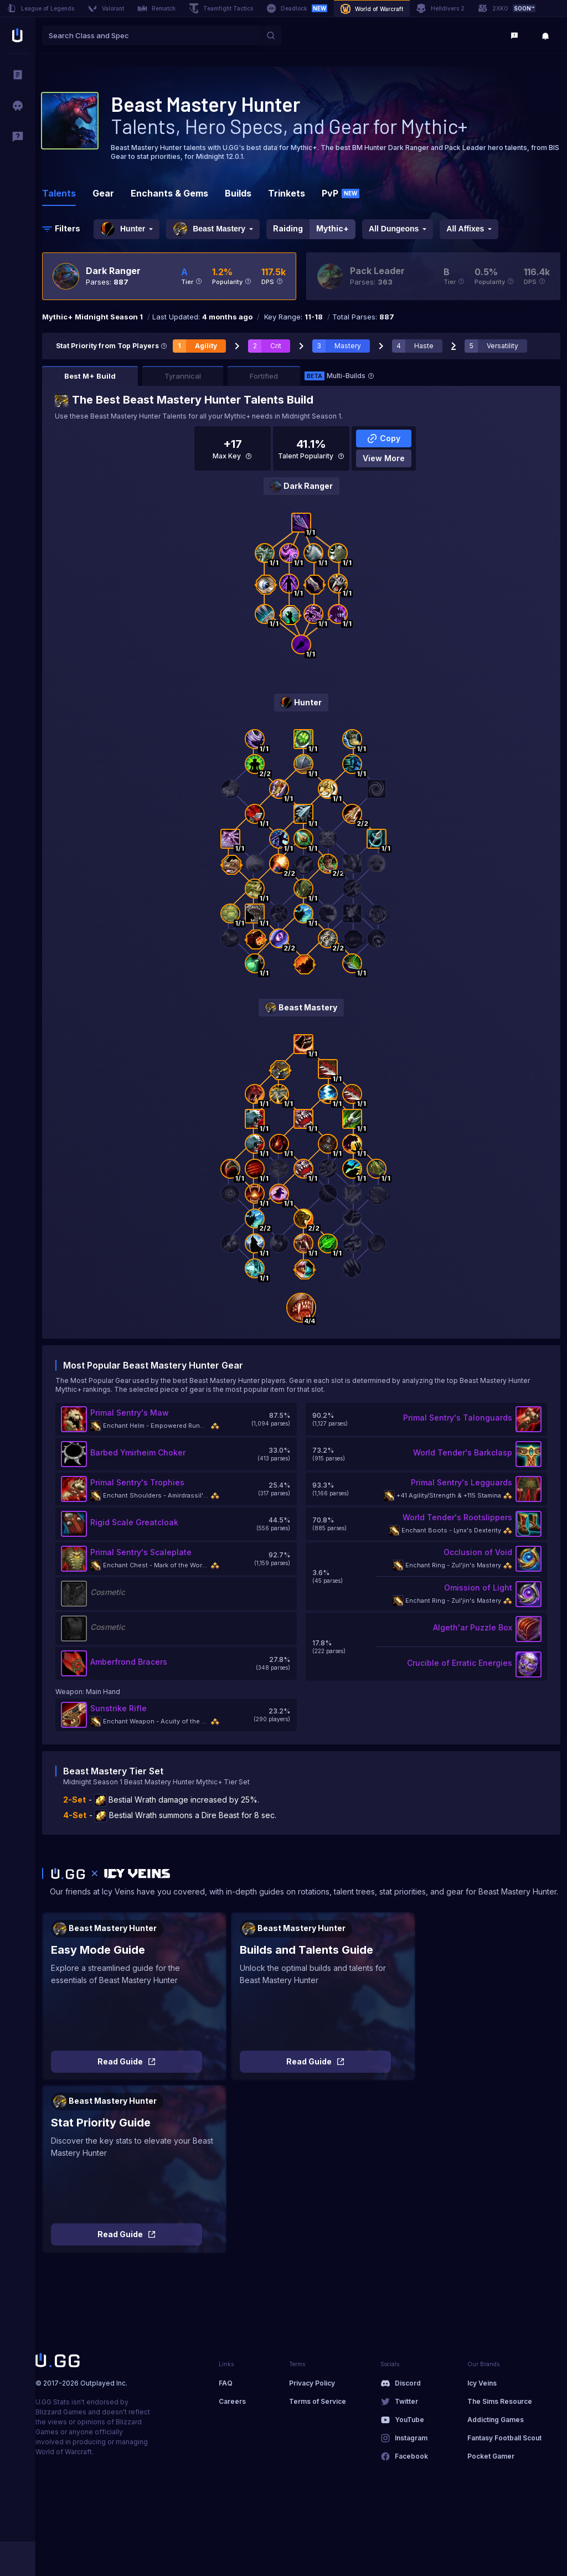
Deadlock (296, 8)
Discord (408, 2383)
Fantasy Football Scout (504, 2438)
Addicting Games (495, 2419)
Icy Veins (482, 2383)
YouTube (409, 2419)
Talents (59, 193)
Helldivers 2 (440, 8)
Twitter (406, 2401)
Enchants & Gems (169, 193)
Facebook (411, 2456)
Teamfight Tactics (221, 8)
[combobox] (151, 35)
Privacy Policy (312, 2383)
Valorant (105, 8)
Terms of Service (317, 2401)
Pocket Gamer (490, 2456)
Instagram (411, 2438)
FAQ (226, 2383)
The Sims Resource (499, 2401)
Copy (383, 438)
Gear (103, 193)
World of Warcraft (372, 9)
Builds (238, 193)
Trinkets (286, 193)
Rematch (156, 8)
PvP (340, 193)
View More (384, 458)
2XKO (506, 8)
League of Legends (40, 8)
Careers (232, 2401)
